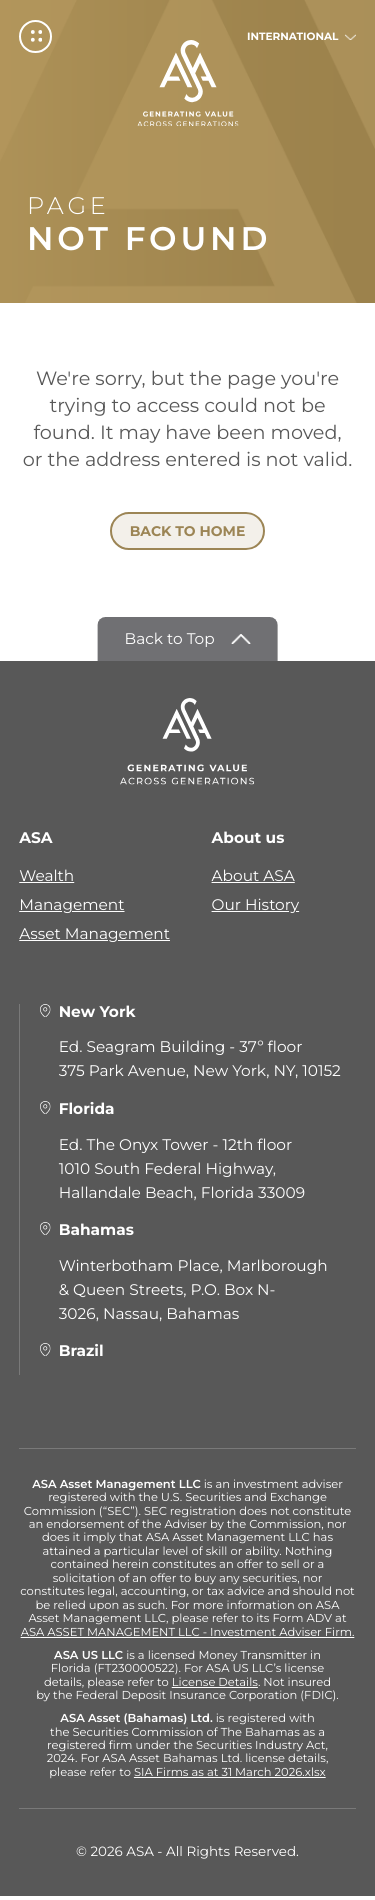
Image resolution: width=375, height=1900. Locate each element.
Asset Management (94, 937)
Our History (256, 908)
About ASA (253, 879)
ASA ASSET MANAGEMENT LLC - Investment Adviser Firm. (188, 1635)
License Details (215, 1685)
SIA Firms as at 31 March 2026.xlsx (230, 1776)
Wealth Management (71, 894)
